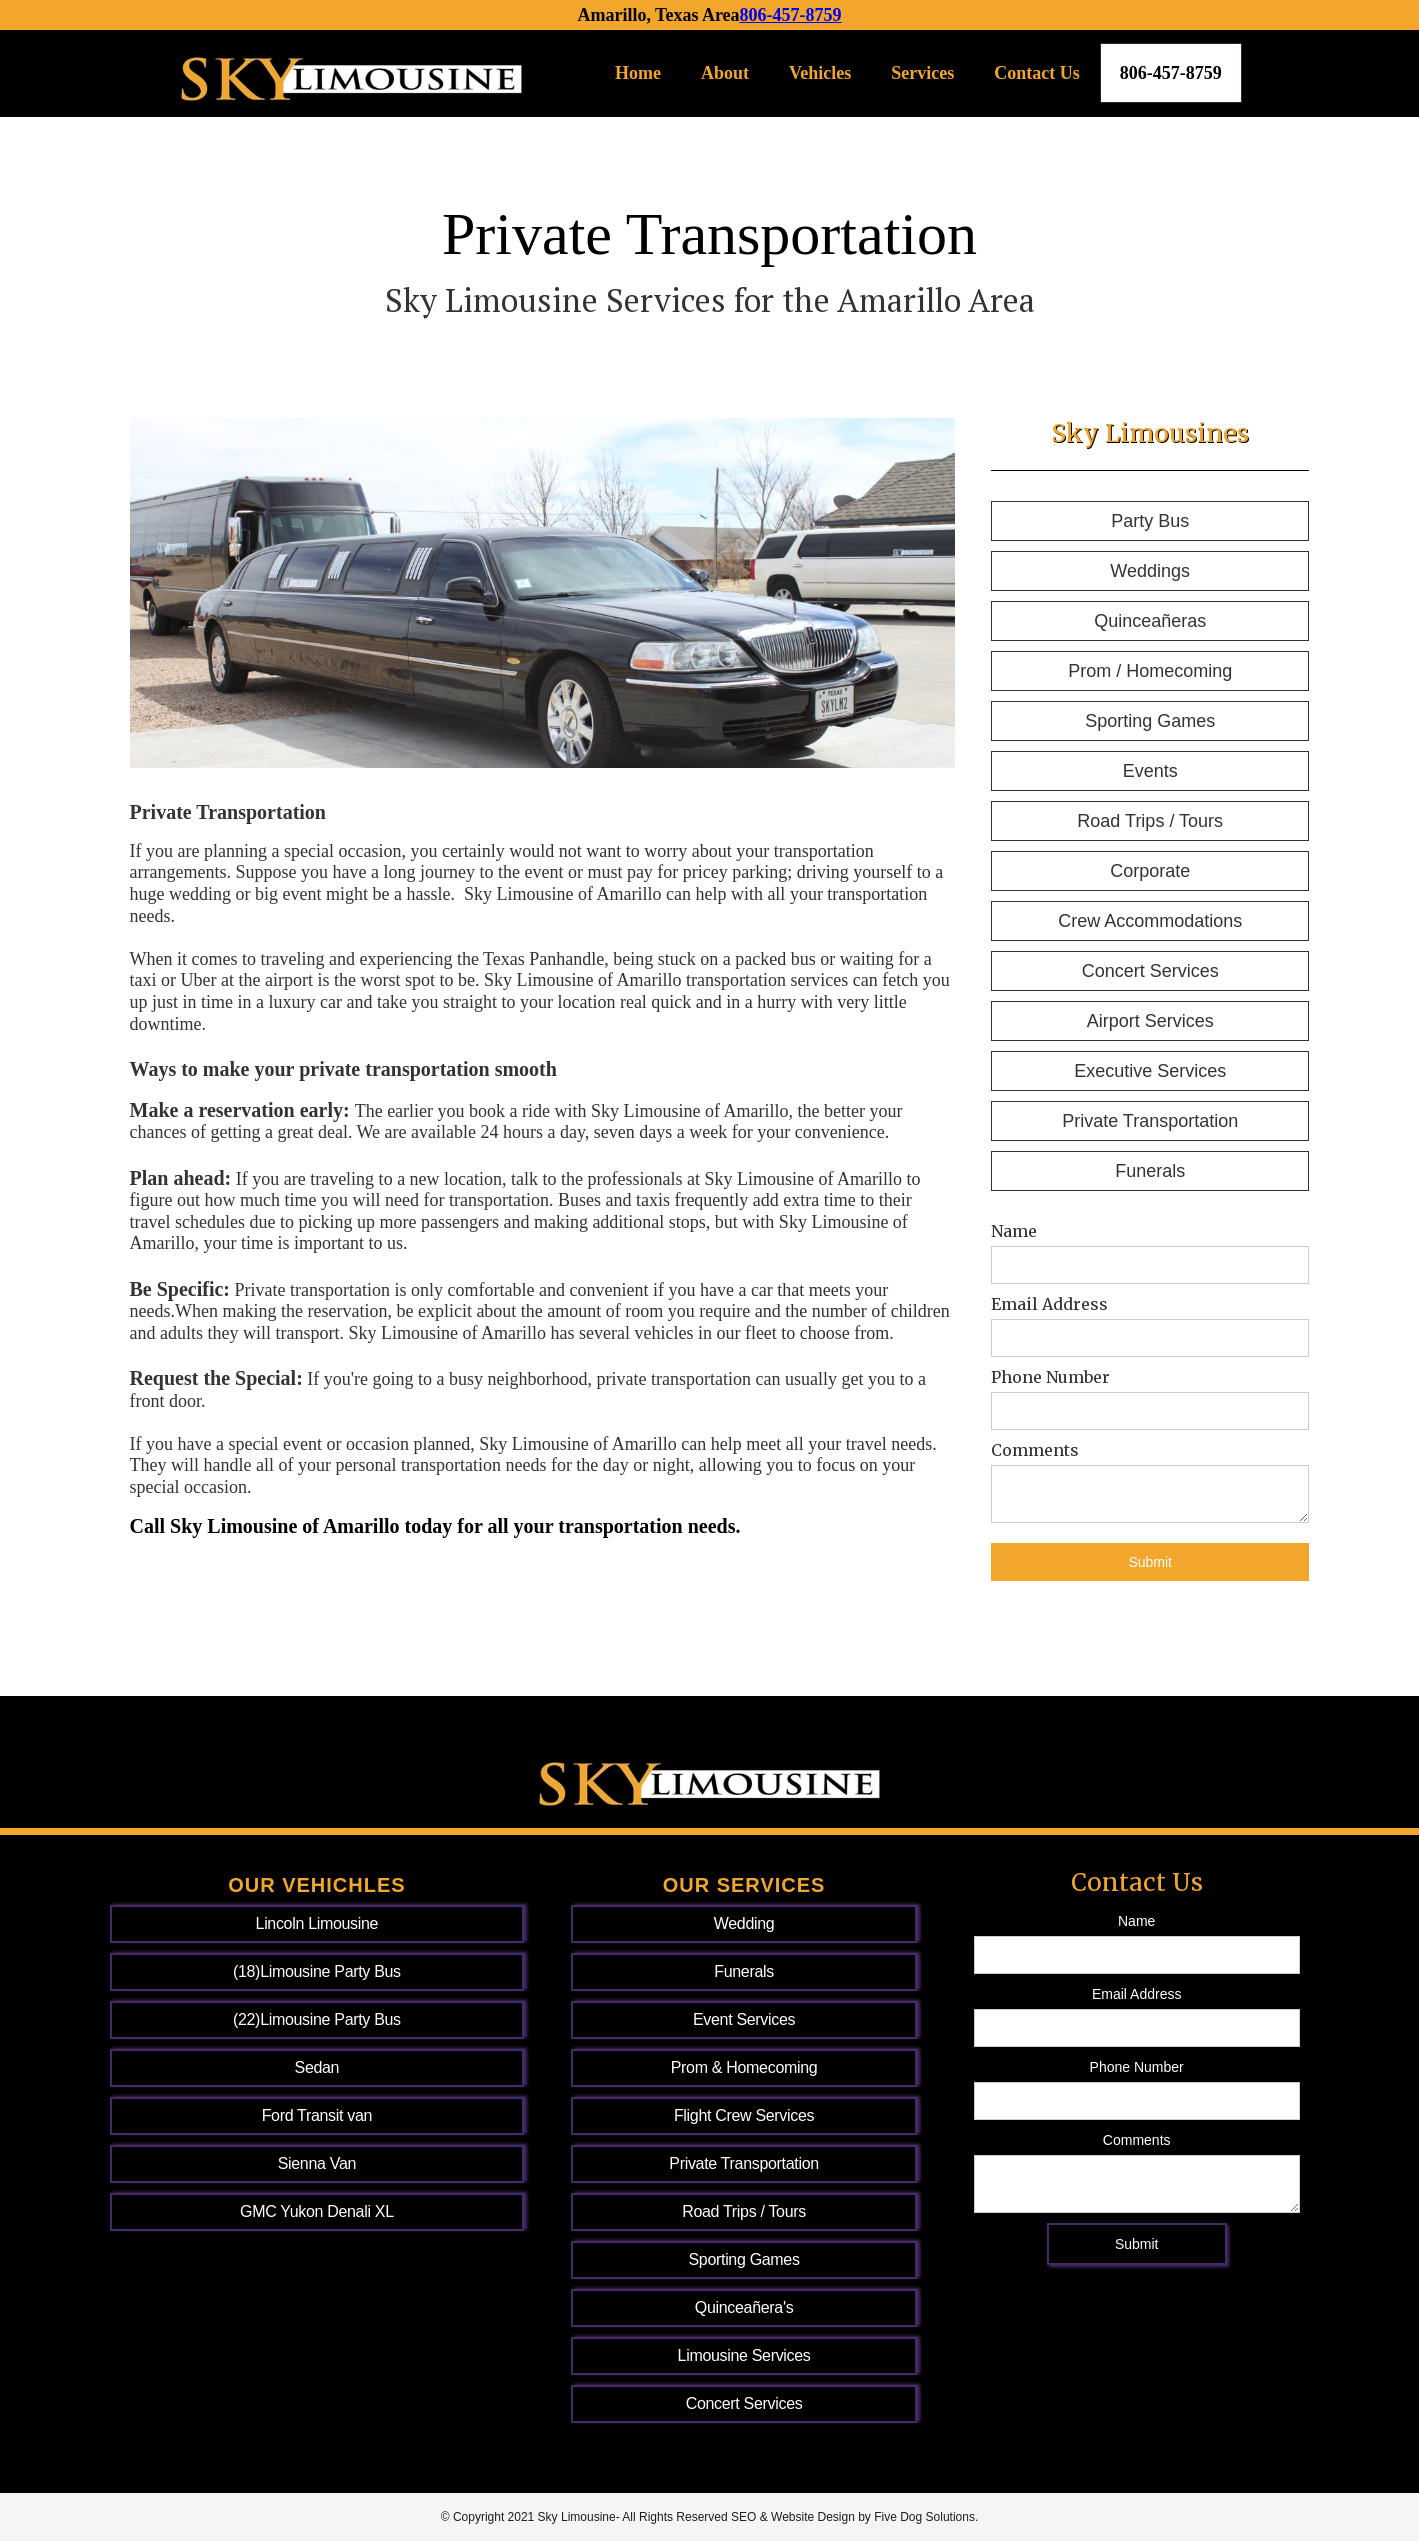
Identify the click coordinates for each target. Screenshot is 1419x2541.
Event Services (744, 2019)
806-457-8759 (791, 15)
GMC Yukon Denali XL (317, 2211)
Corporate (1150, 871)
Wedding (744, 1923)
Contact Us (1037, 73)
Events (1150, 771)
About (725, 73)
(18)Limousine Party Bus (317, 1971)
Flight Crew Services (744, 2115)
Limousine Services (744, 2355)
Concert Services (1150, 971)
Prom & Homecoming (744, 2067)
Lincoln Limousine (317, 1923)
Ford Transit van (317, 2115)
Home (638, 73)
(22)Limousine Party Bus (317, 2019)
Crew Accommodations (1150, 921)
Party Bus (1150, 521)
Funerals (1150, 1171)
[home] (352, 73)
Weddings (1150, 571)
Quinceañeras (1150, 621)
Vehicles (820, 73)
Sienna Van (317, 2163)
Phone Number (1050, 1377)
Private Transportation (1150, 1121)
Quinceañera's (744, 2307)
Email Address (1049, 1304)
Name (1014, 1231)
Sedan (317, 2067)
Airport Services (1150, 1021)
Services (922, 73)
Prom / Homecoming (1150, 671)
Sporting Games (1150, 721)
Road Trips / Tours (1150, 821)
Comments (1035, 1450)
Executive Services (1150, 1071)
